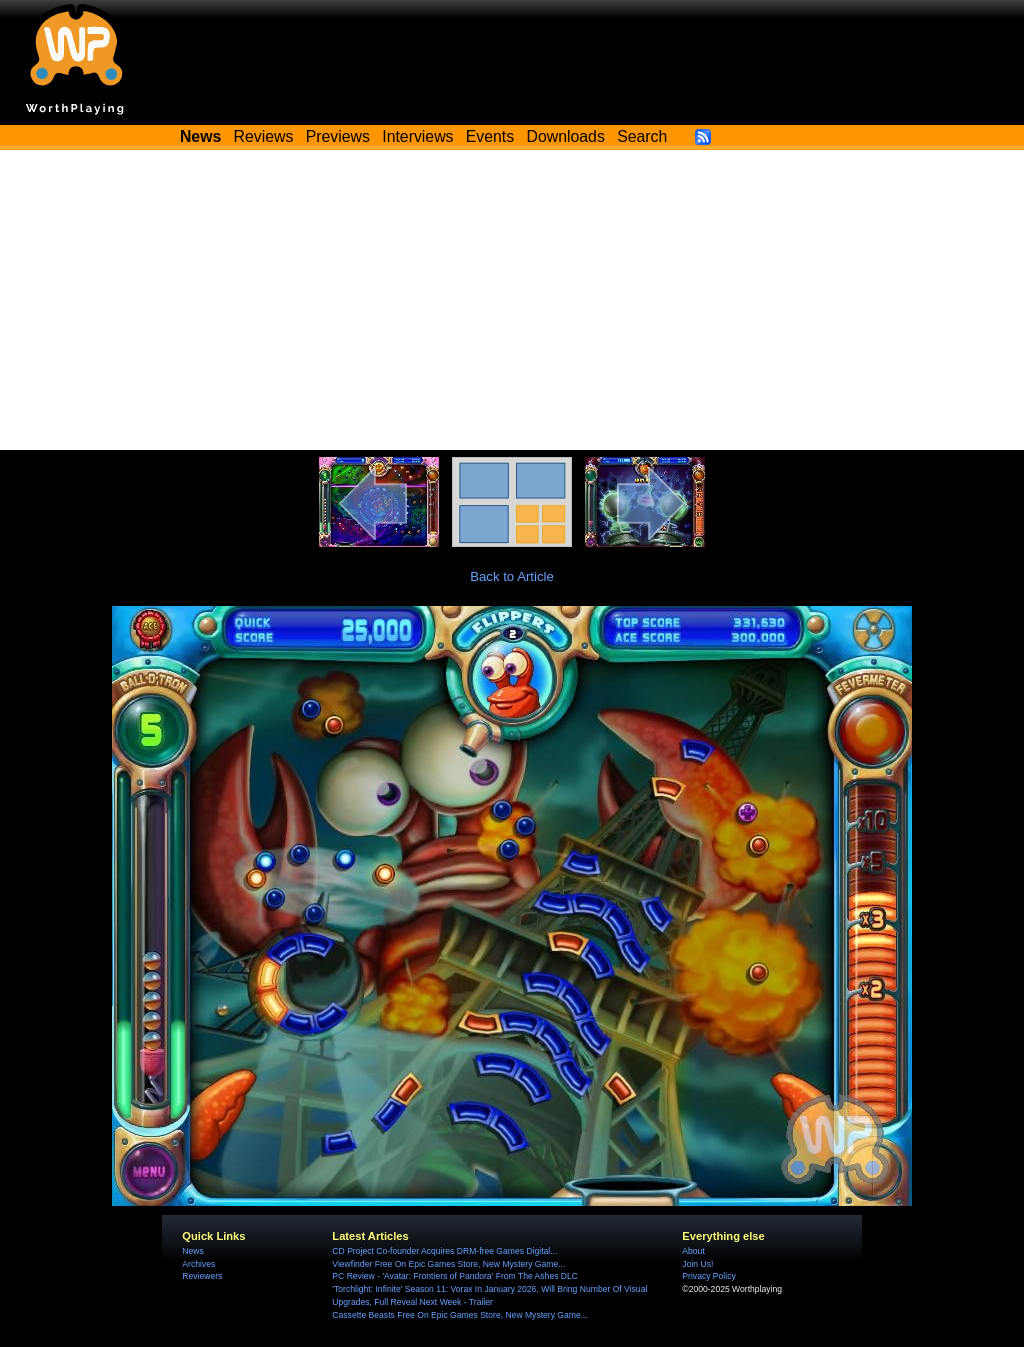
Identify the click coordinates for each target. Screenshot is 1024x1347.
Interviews (417, 136)
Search (642, 136)
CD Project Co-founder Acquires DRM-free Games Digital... (444, 1251)
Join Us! (697, 1264)
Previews (338, 136)
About (693, 1251)
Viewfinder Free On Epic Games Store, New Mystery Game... (448, 1264)
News (192, 1251)
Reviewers (202, 1276)
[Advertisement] (512, 300)
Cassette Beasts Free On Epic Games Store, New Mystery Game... (460, 1315)
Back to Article (512, 576)
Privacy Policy (708, 1276)
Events (490, 136)
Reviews (264, 136)
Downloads (566, 136)
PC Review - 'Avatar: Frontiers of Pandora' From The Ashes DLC (455, 1276)
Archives (198, 1264)
